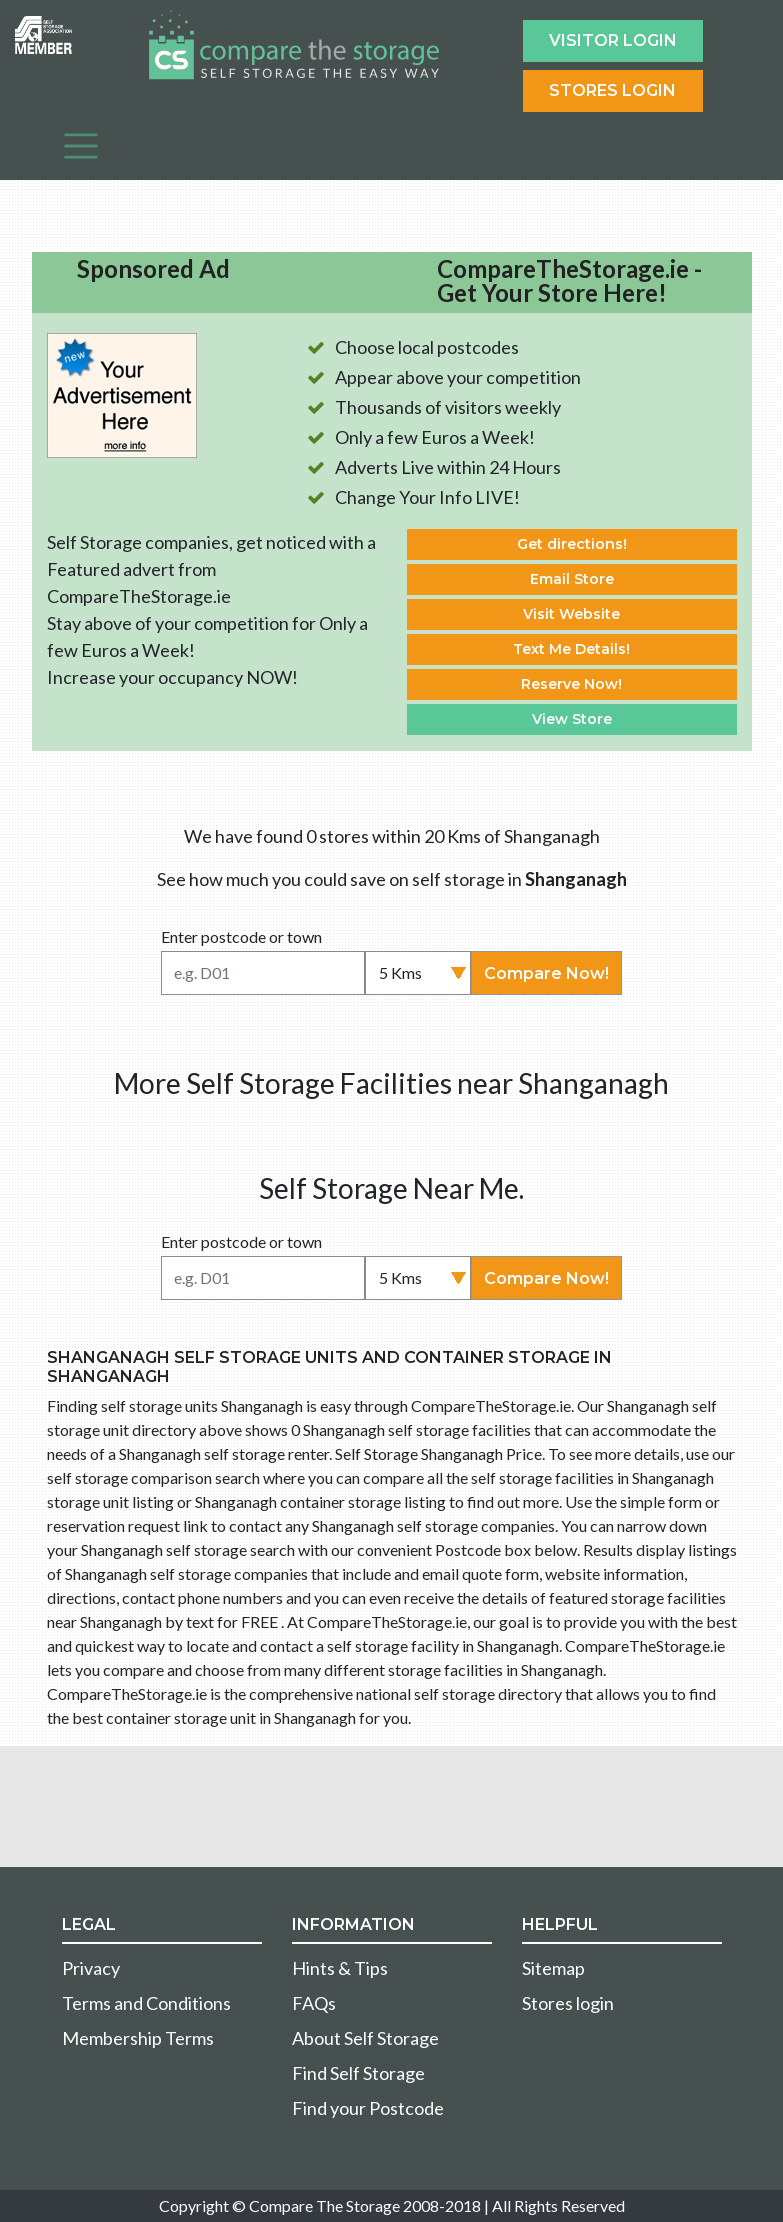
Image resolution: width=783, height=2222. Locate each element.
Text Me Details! (571, 649)
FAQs (314, 2003)
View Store (572, 719)
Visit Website (571, 614)
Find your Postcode (368, 2108)
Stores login (568, 2003)
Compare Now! (546, 973)
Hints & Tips (340, 1968)
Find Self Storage (358, 2073)
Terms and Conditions (146, 2003)
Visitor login (613, 40)
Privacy (91, 1968)
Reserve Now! (571, 684)
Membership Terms (138, 2038)
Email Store (572, 579)
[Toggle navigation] (81, 146)
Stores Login (612, 90)
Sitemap (553, 1968)
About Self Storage (365, 2038)
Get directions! (572, 544)
